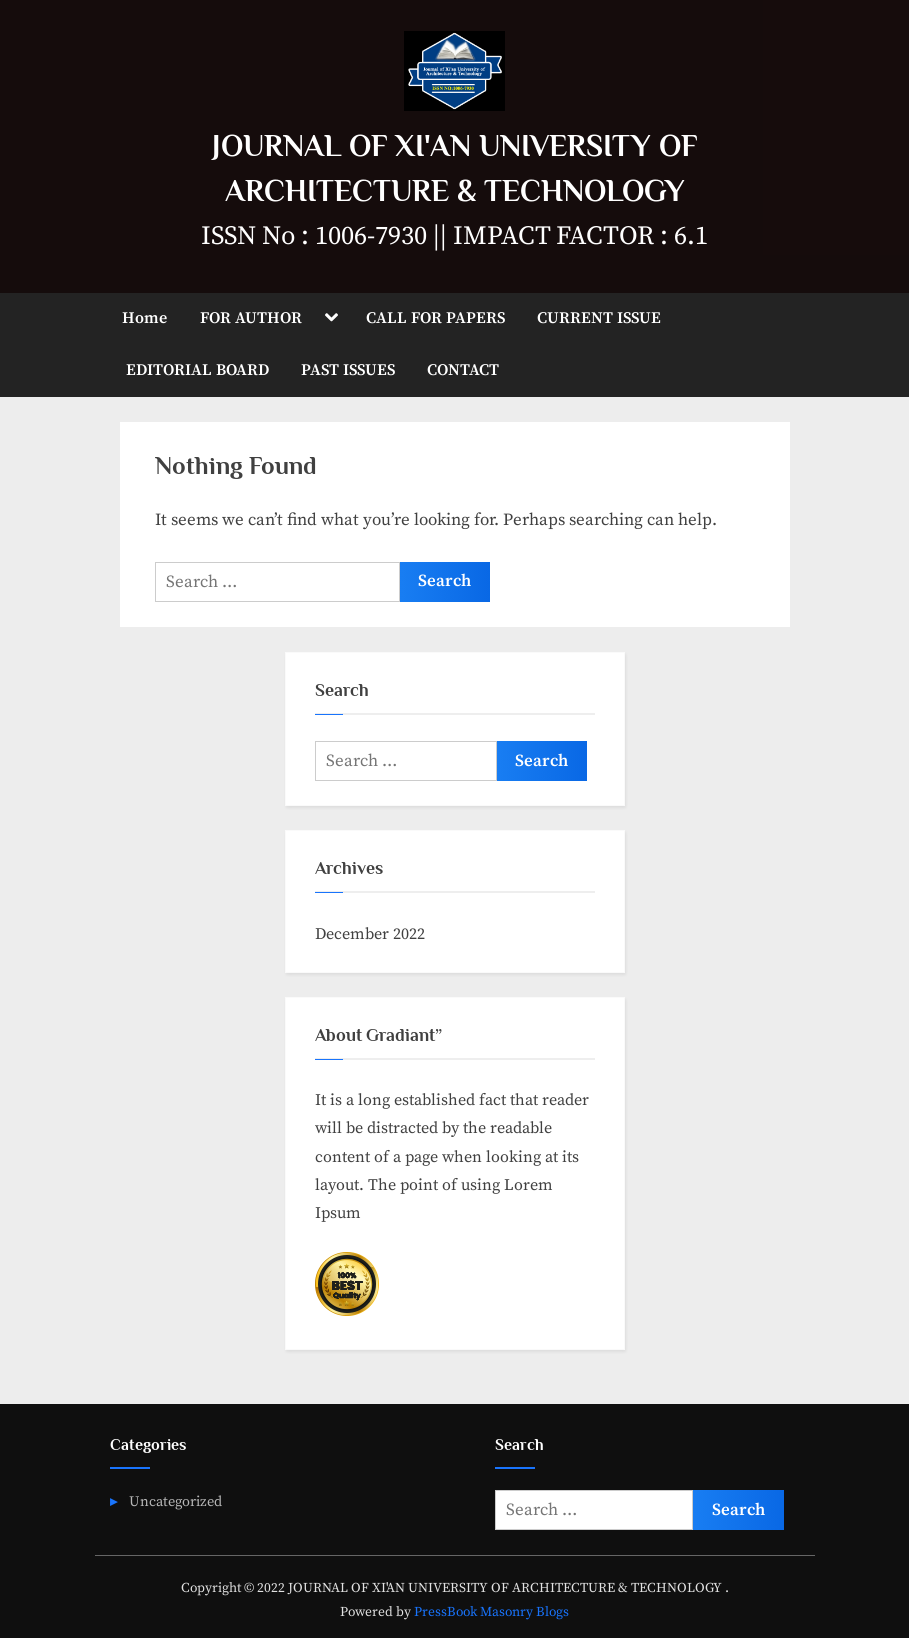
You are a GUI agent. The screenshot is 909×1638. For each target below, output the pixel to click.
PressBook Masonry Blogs (491, 1612)
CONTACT (463, 370)
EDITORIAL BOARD (197, 370)
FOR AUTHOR (251, 318)
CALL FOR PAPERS (435, 318)
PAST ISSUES (348, 370)
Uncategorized (175, 1502)
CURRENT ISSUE (599, 318)
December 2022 (370, 934)
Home (144, 318)
